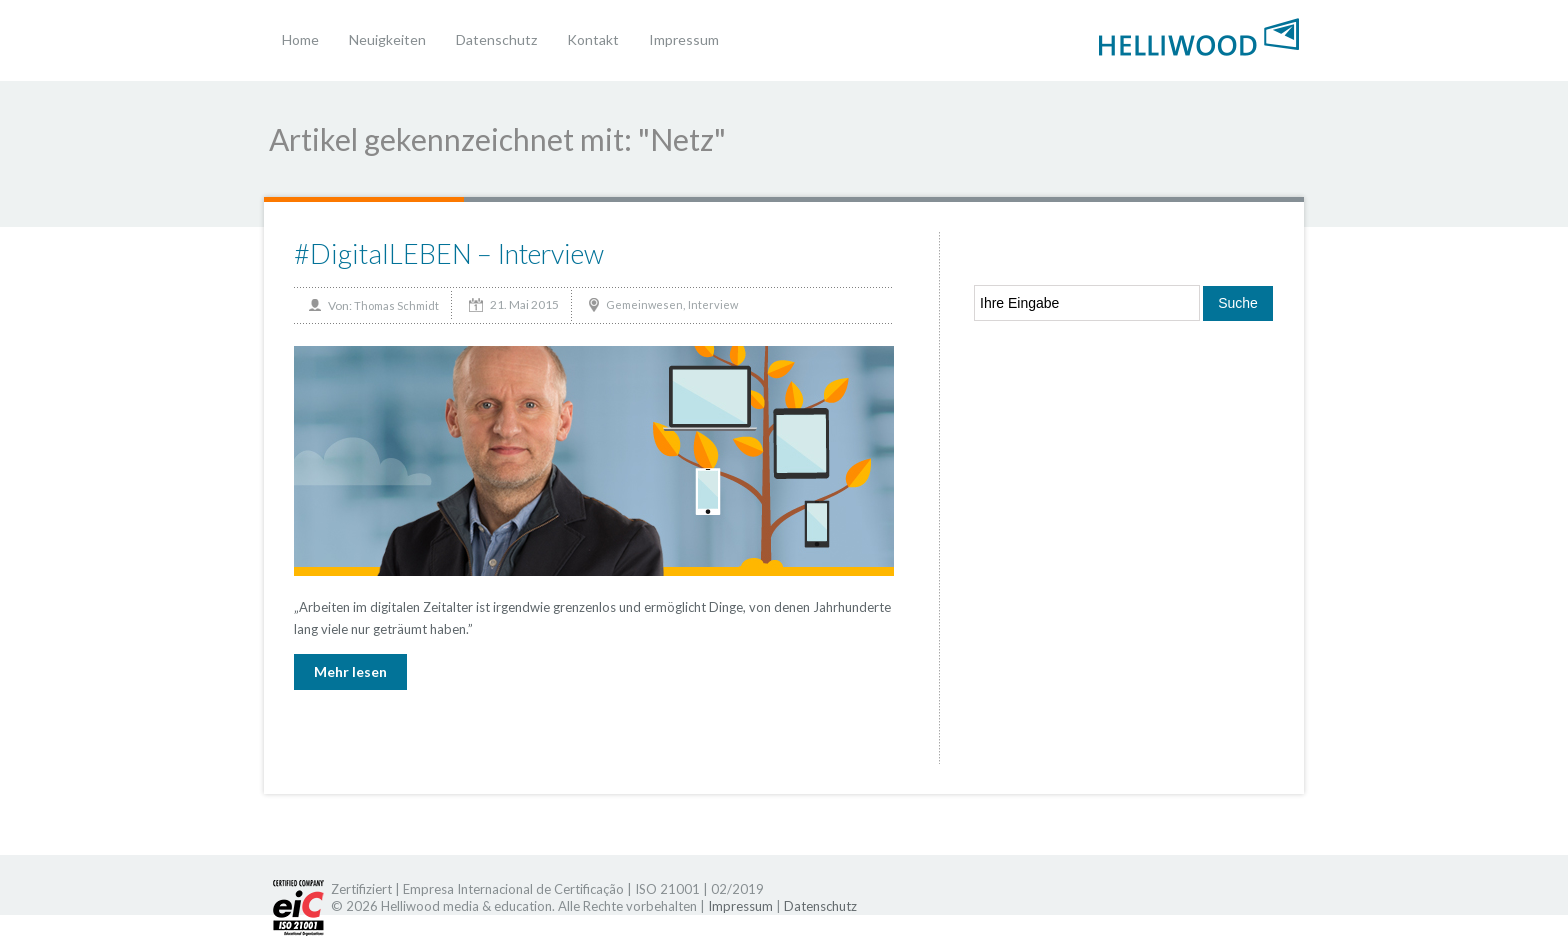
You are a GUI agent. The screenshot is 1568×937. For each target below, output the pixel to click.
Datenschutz (496, 39)
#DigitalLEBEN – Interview (449, 253)
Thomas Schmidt (396, 305)
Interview (713, 304)
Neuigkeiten (387, 39)
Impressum (684, 39)
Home (300, 39)
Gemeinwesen (644, 304)
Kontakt (593, 39)
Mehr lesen (350, 671)
